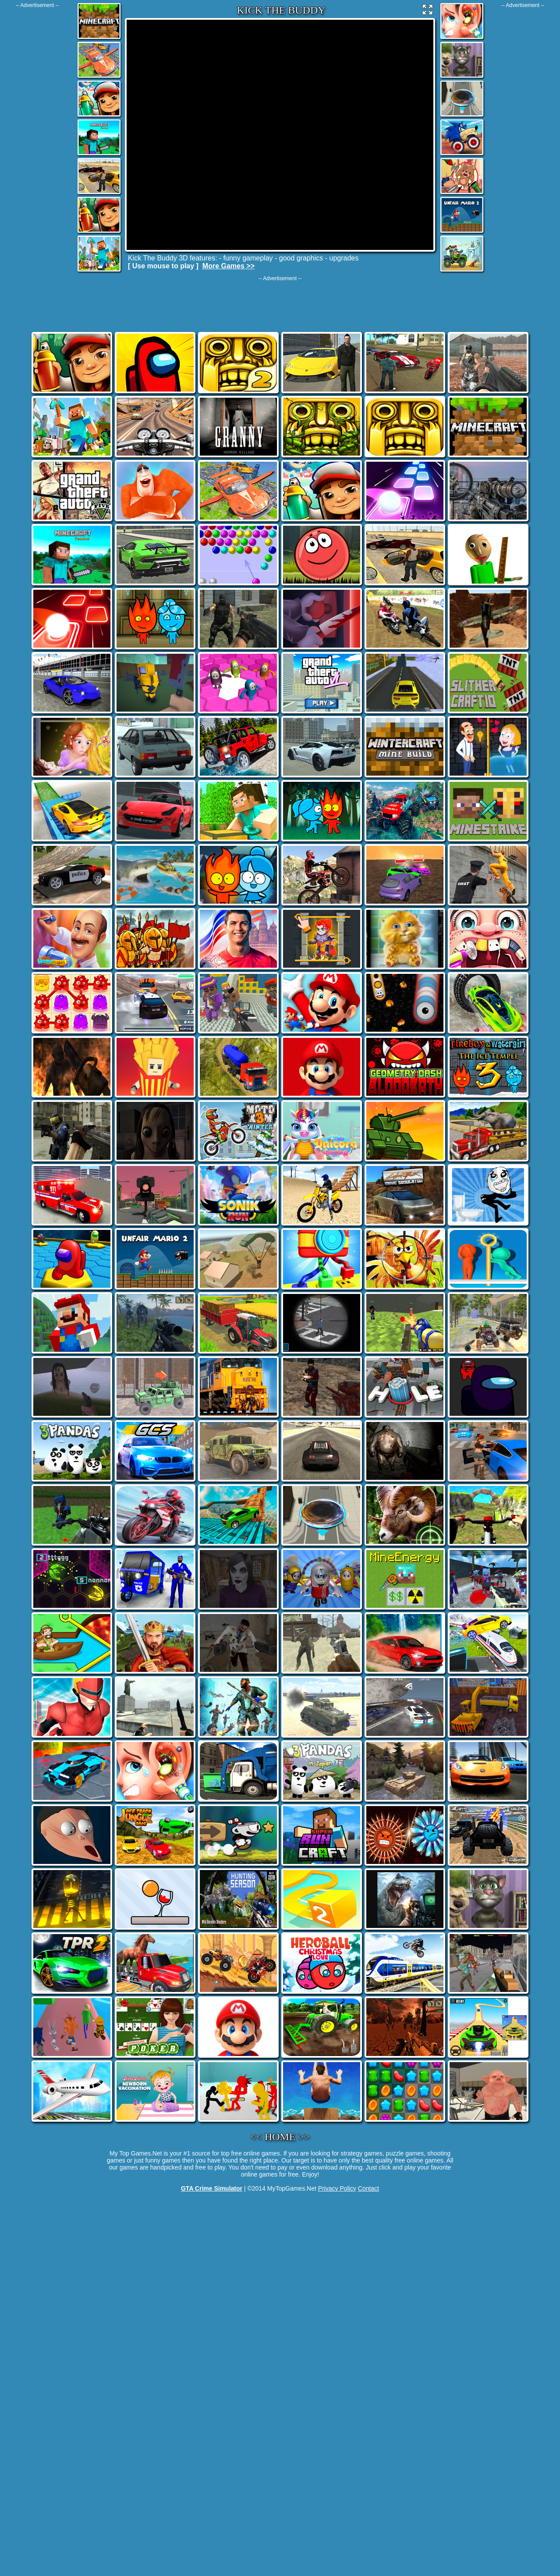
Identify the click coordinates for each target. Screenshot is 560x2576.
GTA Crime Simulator (211, 2188)
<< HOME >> (280, 2136)
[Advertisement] (37, 139)
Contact (368, 2188)
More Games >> (228, 266)
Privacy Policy (337, 2188)
